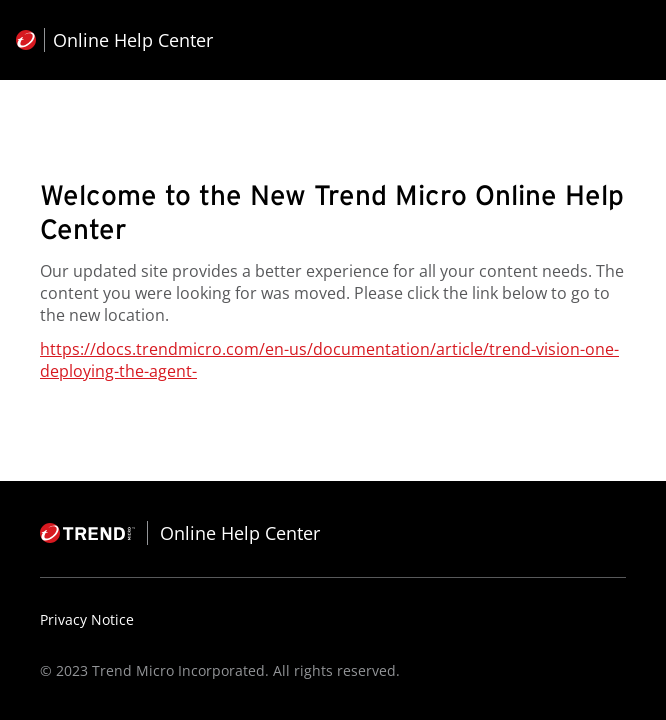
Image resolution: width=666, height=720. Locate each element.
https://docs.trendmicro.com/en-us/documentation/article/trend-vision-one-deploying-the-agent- (329, 360)
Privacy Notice (87, 619)
